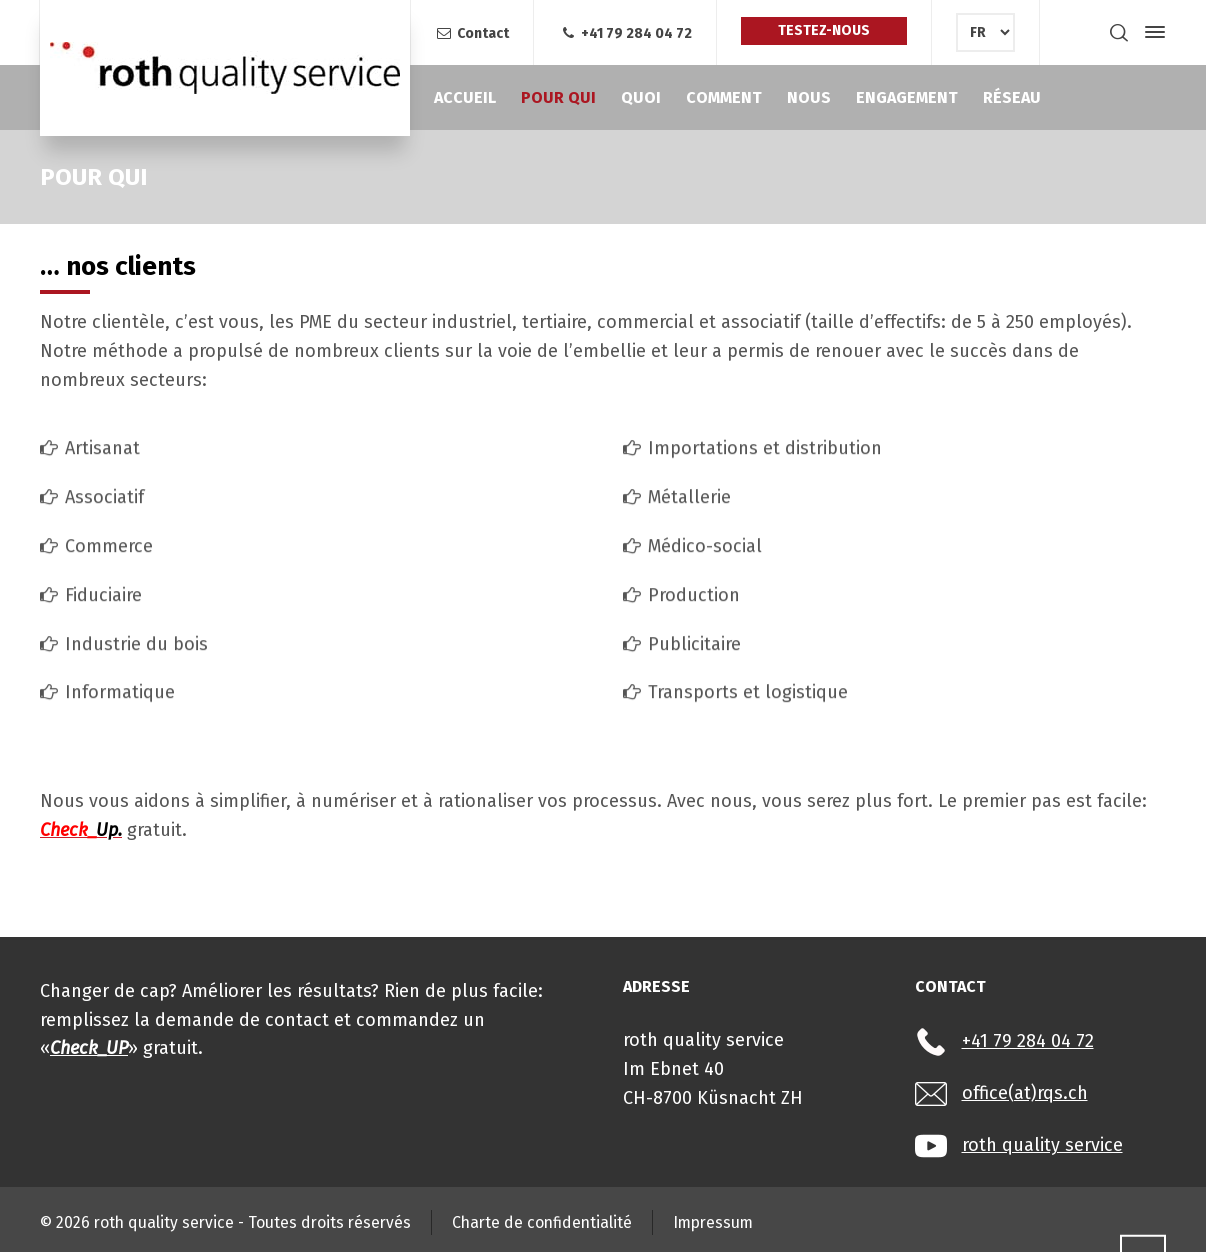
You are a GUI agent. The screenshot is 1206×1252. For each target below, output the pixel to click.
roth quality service (1042, 1145)
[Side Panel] (1151, 32)
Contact (471, 33)
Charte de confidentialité (542, 1222)
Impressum (713, 1222)
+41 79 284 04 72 (625, 33)
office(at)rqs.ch (1025, 1093)
